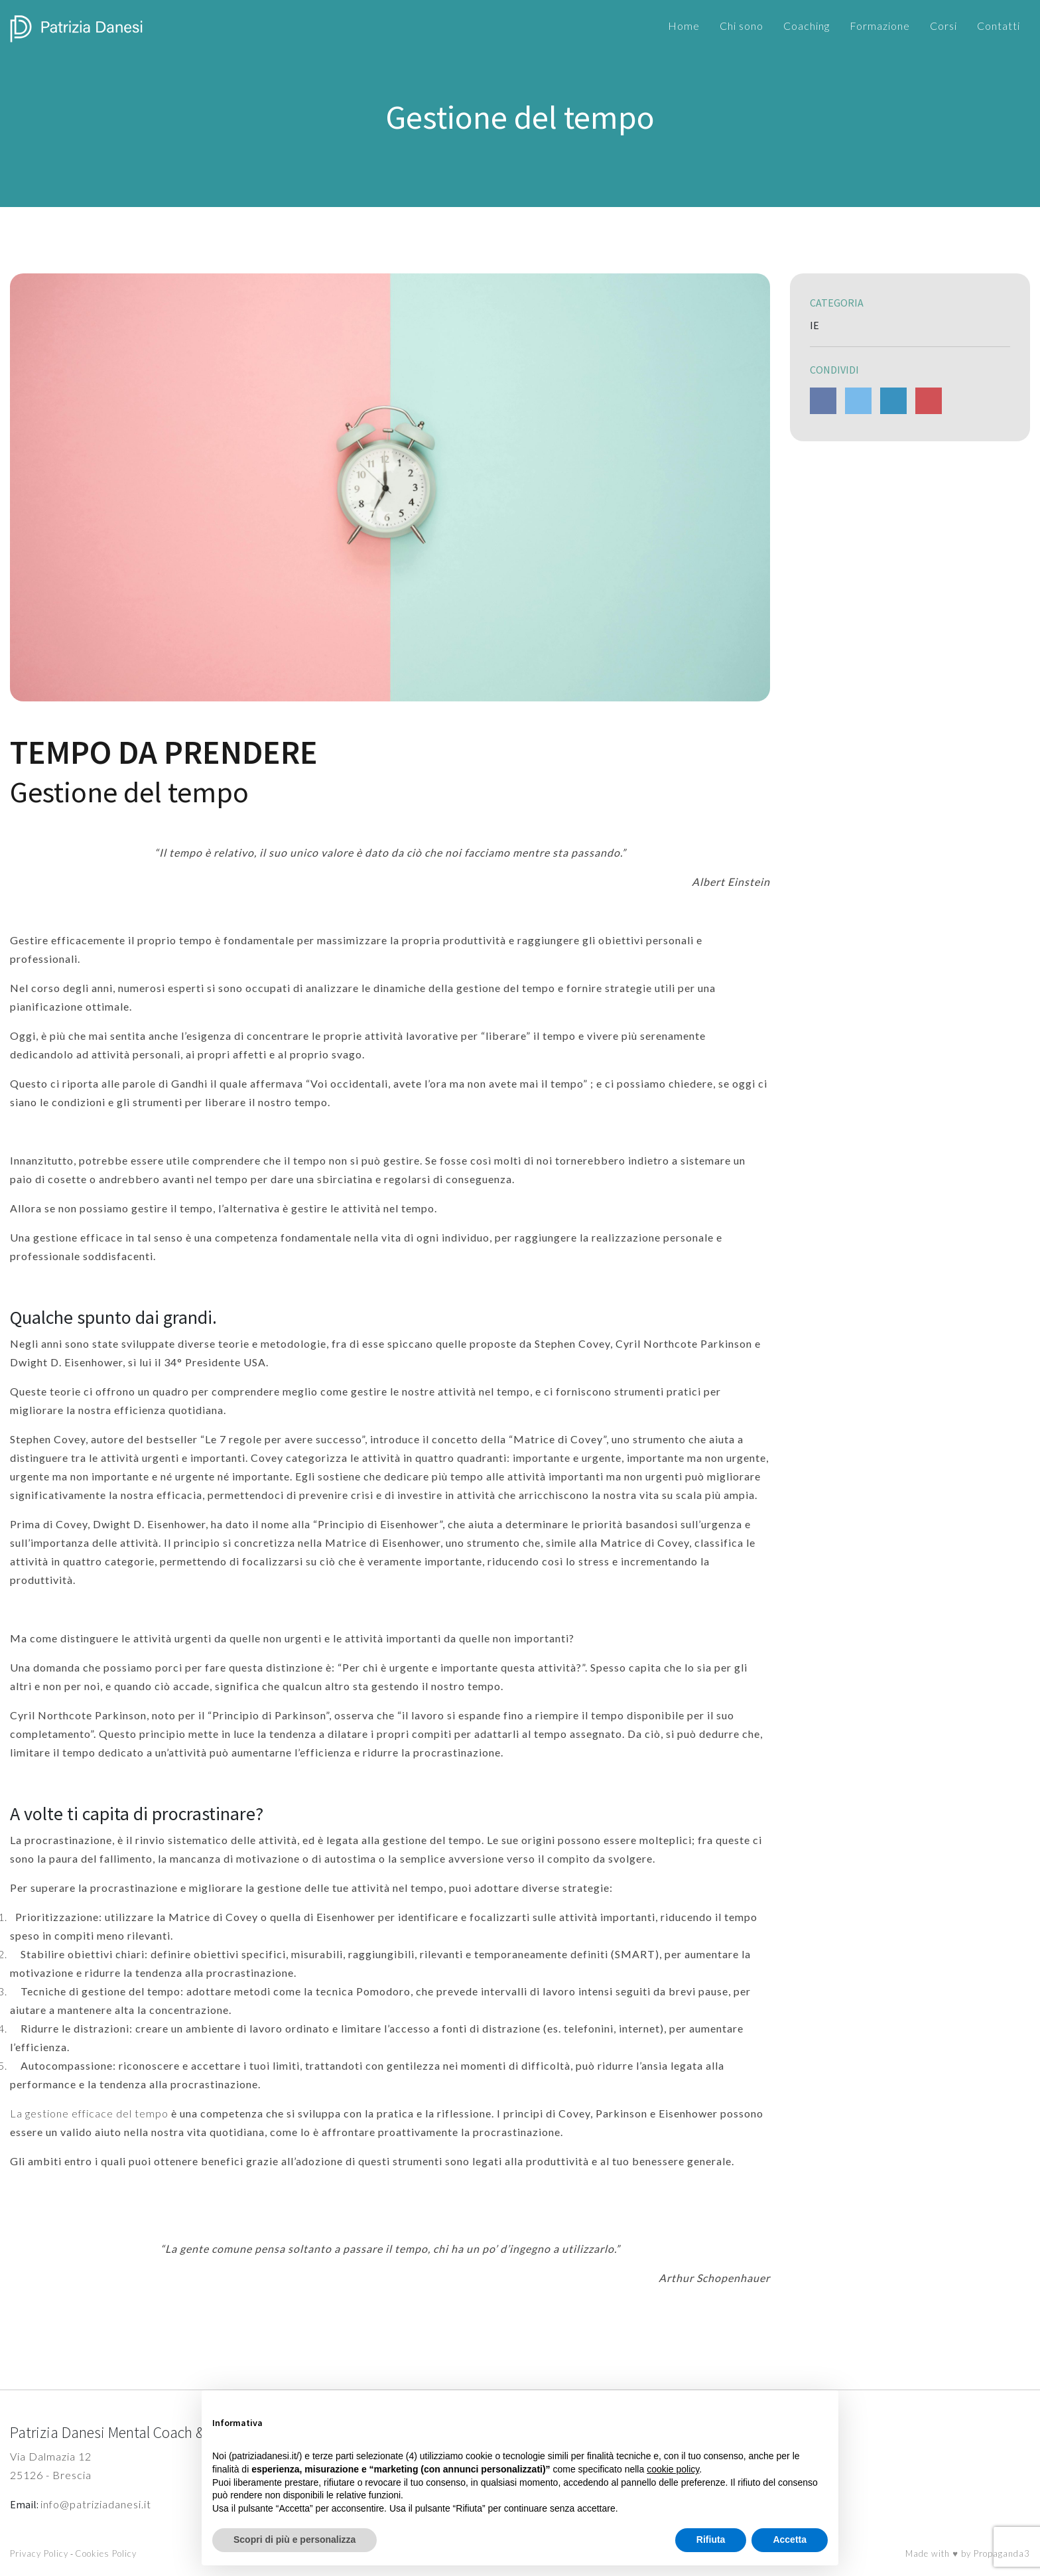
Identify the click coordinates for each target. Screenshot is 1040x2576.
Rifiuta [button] (711, 2539)
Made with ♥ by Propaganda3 (967, 2553)
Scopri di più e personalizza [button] (294, 2539)
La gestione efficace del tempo (89, 2113)
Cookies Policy (106, 2553)
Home (684, 25)
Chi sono (741, 25)
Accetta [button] (790, 2539)
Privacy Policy (39, 2553)
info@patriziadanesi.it (95, 2504)
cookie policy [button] (673, 2469)
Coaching (806, 25)
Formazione (880, 25)
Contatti (998, 25)
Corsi (943, 25)
